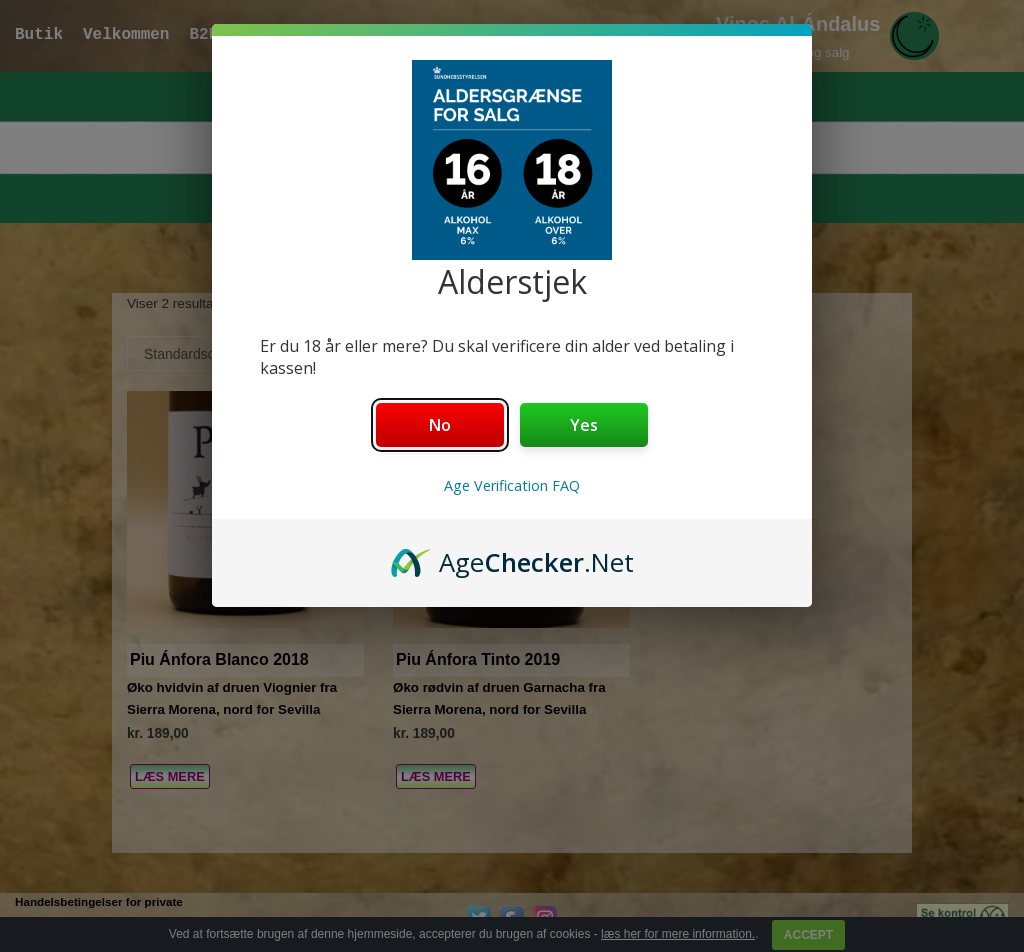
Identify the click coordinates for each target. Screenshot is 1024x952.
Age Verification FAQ (512, 485)
